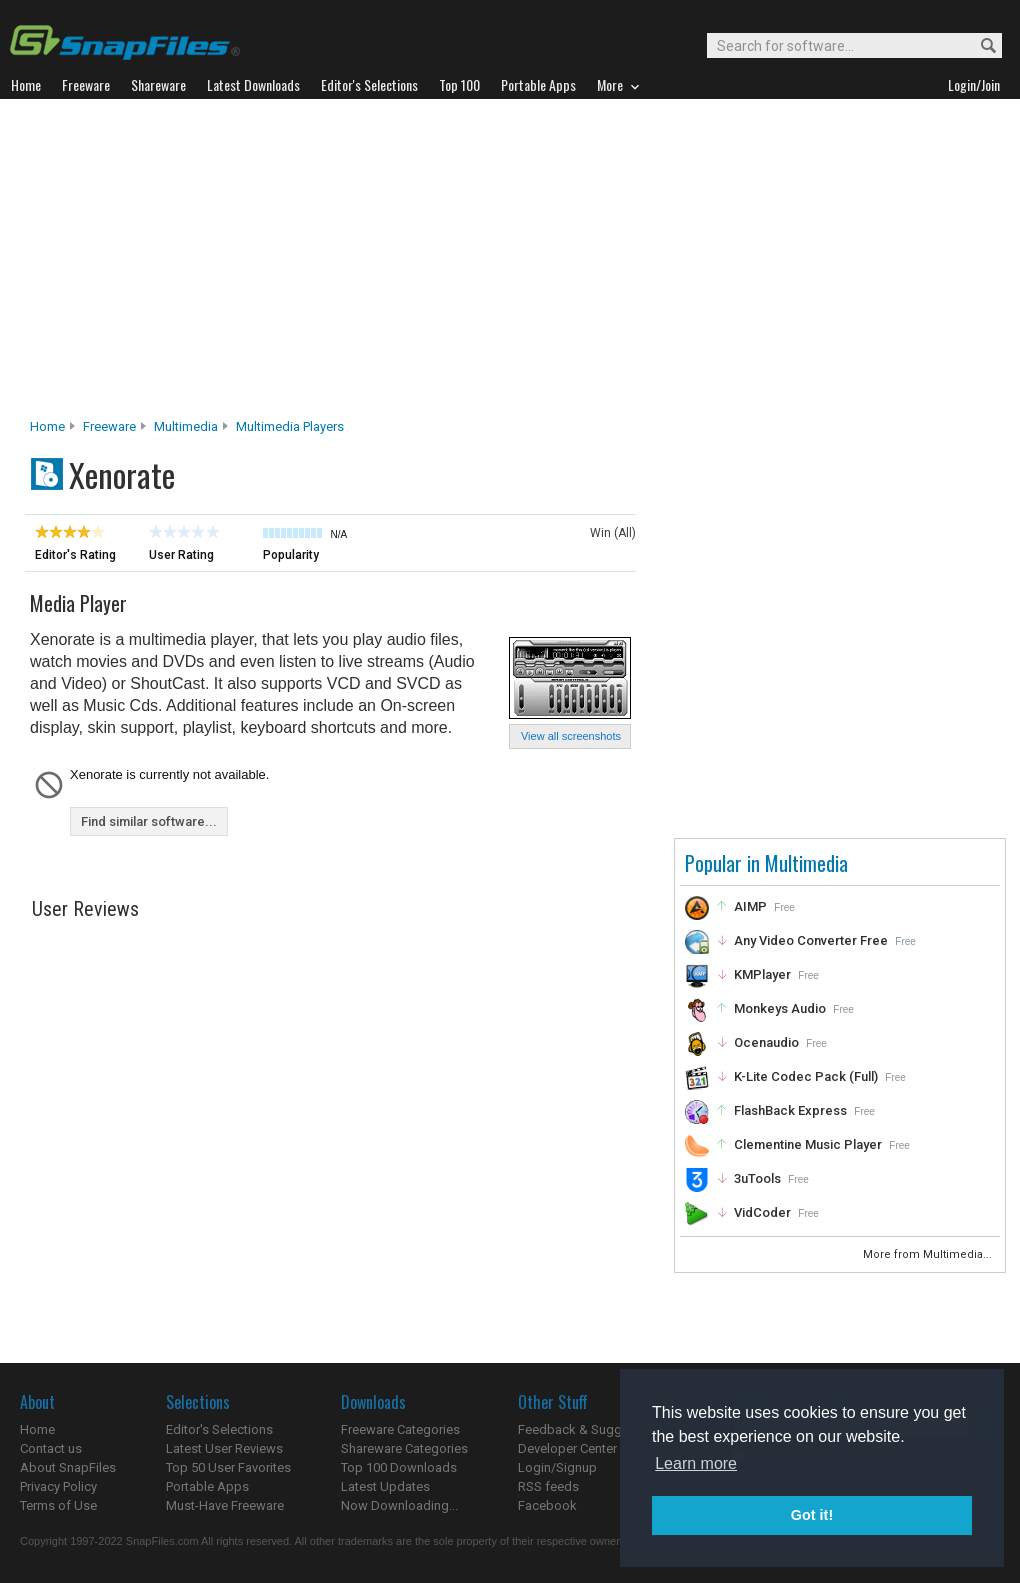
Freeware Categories (400, 1429)
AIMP (750, 906)
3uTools (757, 1178)
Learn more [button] (696, 1463)
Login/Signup (557, 1467)
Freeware (109, 426)
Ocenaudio (766, 1042)
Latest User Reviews (224, 1448)
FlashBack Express (790, 1110)
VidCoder (762, 1212)
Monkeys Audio (780, 1008)
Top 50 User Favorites (228, 1467)
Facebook (547, 1505)
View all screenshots (571, 736)
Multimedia (186, 426)
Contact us (51, 1448)
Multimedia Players (290, 426)
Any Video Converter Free (811, 940)
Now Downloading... (399, 1505)
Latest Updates (385, 1486)
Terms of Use (58, 1505)
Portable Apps (207, 1486)
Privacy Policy (58, 1486)
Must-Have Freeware (225, 1505)
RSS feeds (548, 1486)
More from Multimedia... (929, 1254)
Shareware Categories (404, 1448)
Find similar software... (149, 821)
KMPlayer (762, 974)
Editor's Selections (219, 1429)
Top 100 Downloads (399, 1467)
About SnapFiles (68, 1467)
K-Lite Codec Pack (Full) (806, 1076)
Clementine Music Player (808, 1144)
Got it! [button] (812, 1515)
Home (47, 426)
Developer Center (567, 1448)
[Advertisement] (510, 264)
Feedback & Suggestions (591, 1429)
